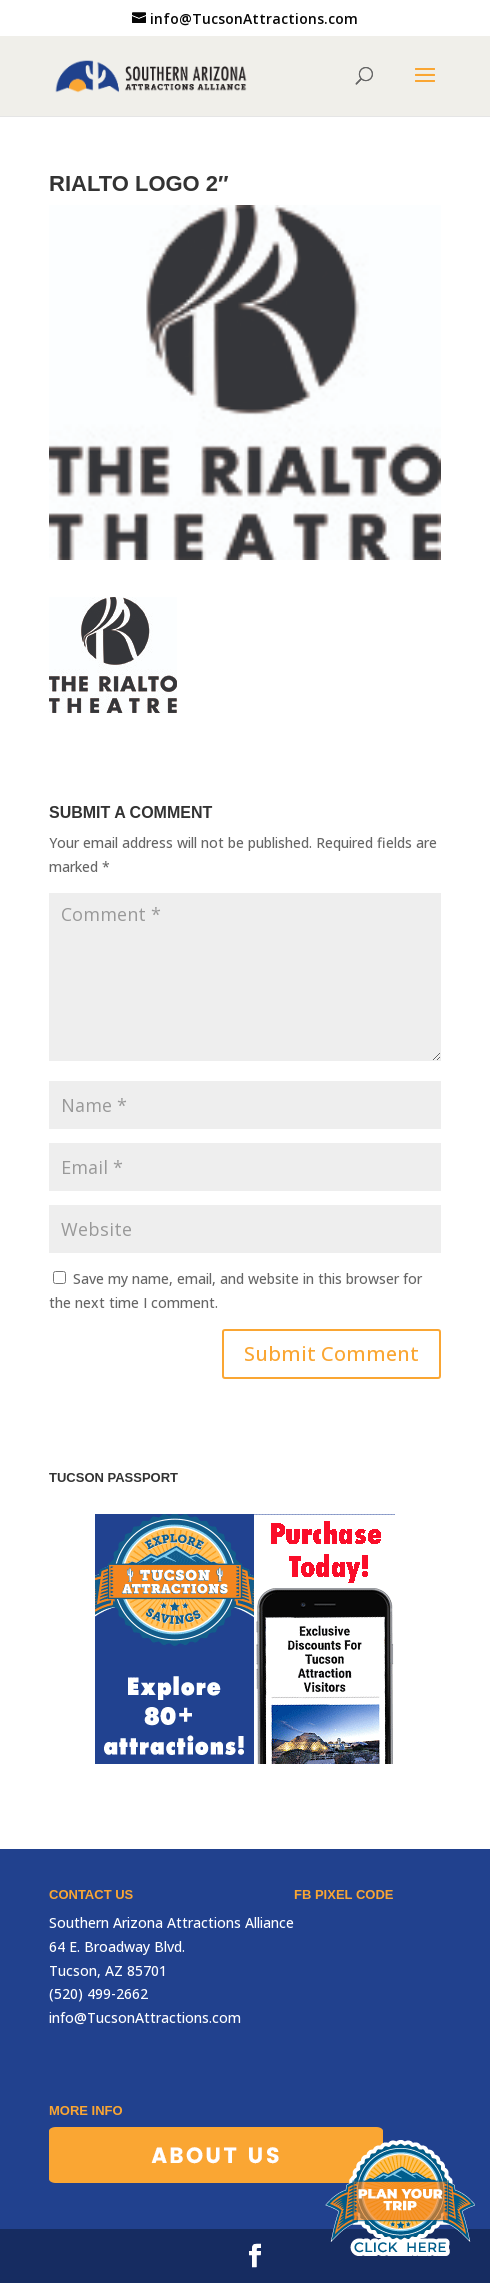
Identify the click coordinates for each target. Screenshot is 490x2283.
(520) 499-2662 (98, 1993)
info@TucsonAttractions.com (145, 2017)
